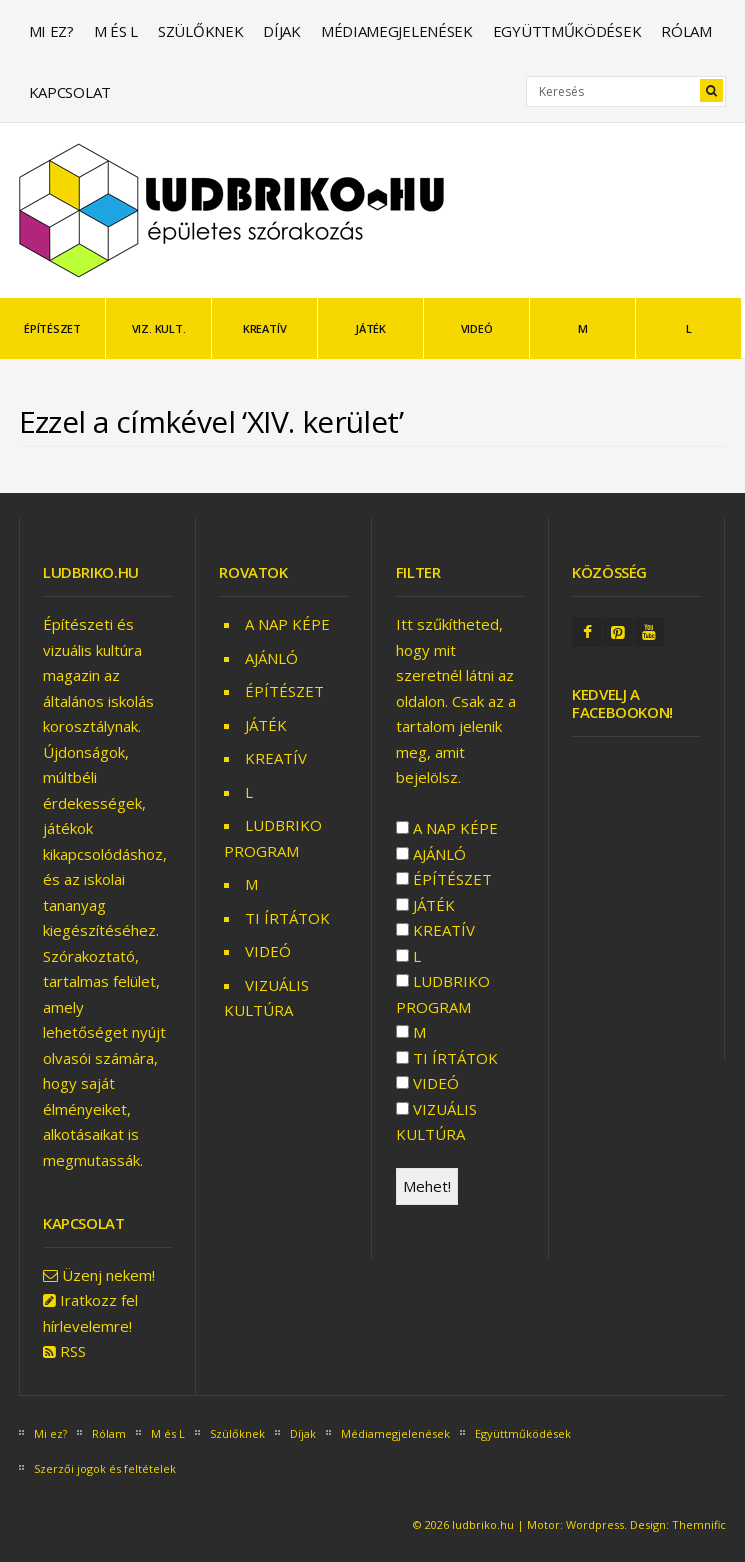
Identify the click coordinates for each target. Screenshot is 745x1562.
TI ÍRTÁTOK (287, 918)
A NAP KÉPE (287, 624)
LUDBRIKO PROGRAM (443, 994)
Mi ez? (51, 31)
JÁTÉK (370, 328)
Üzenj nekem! (108, 1275)
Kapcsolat (70, 92)
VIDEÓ (477, 328)
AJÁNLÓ (271, 658)
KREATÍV (264, 328)
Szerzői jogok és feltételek (105, 1468)
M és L (116, 31)
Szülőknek (200, 31)
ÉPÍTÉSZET (52, 328)
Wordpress (595, 1524)
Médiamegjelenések (397, 31)
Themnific (699, 1524)
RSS (73, 1351)
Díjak (282, 31)
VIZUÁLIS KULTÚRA (436, 1122)
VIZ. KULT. (159, 328)
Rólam (686, 31)
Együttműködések (567, 31)
